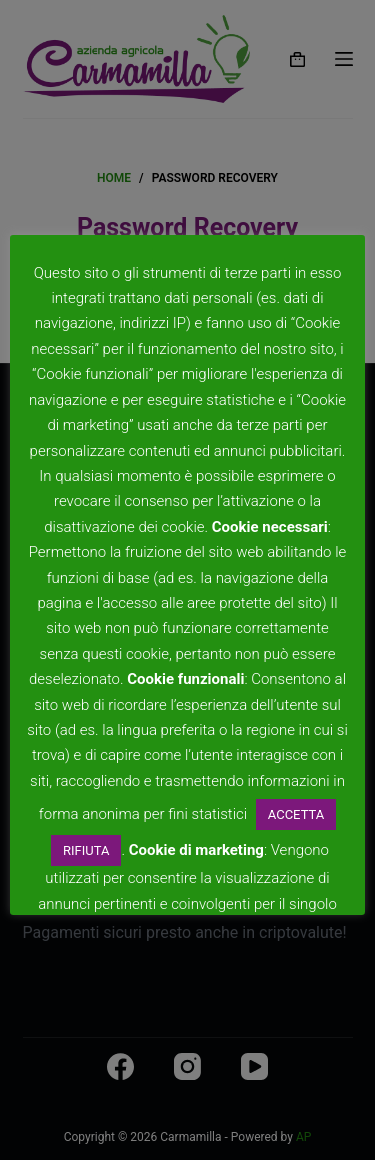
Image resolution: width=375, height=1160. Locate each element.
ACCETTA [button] (296, 814)
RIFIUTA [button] (86, 850)
